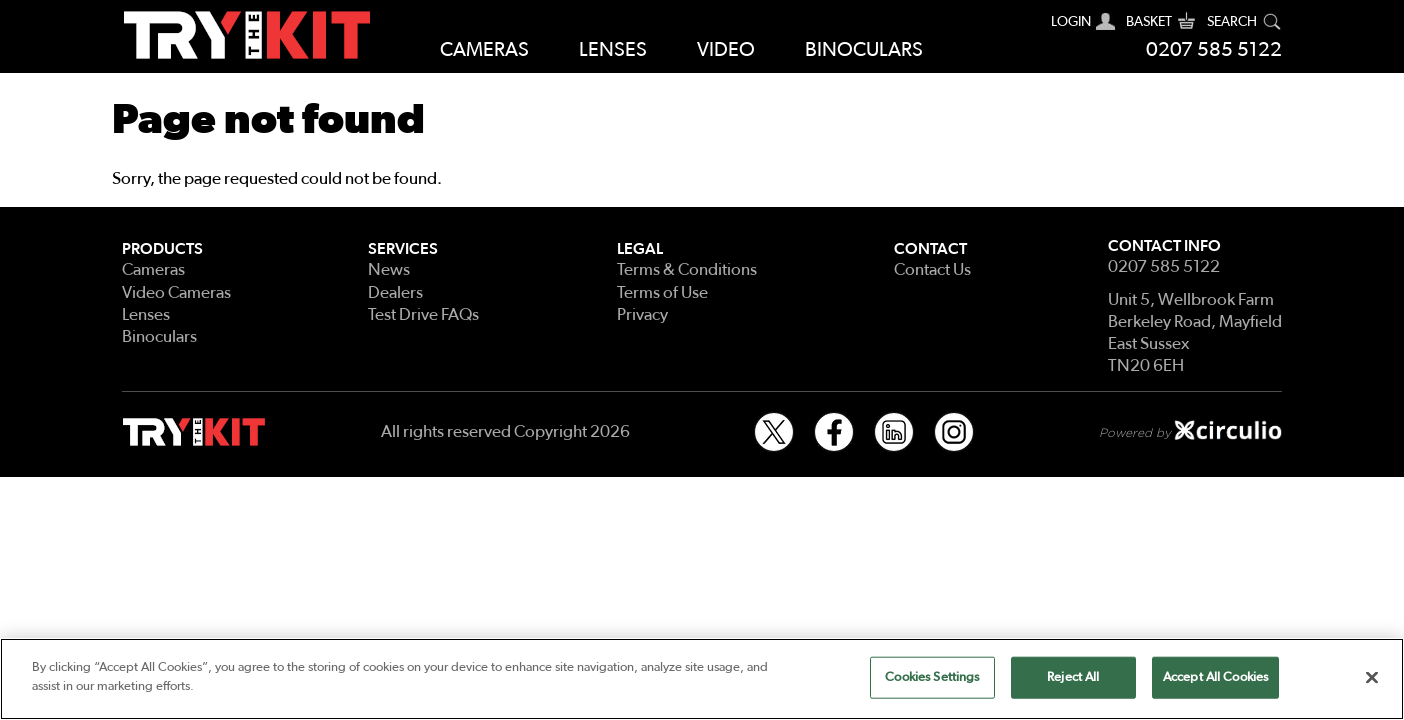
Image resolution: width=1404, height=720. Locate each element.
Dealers (395, 292)
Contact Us (932, 269)
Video (726, 50)
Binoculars (864, 50)
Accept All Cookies (1215, 677)
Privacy (642, 314)
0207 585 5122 (1214, 50)
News (389, 269)
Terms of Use (662, 292)
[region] (702, 679)
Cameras (484, 50)
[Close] (1372, 677)
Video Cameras (176, 292)
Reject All (1073, 677)
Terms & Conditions (687, 269)
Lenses (613, 50)
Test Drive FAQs (423, 314)
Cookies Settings (932, 677)
